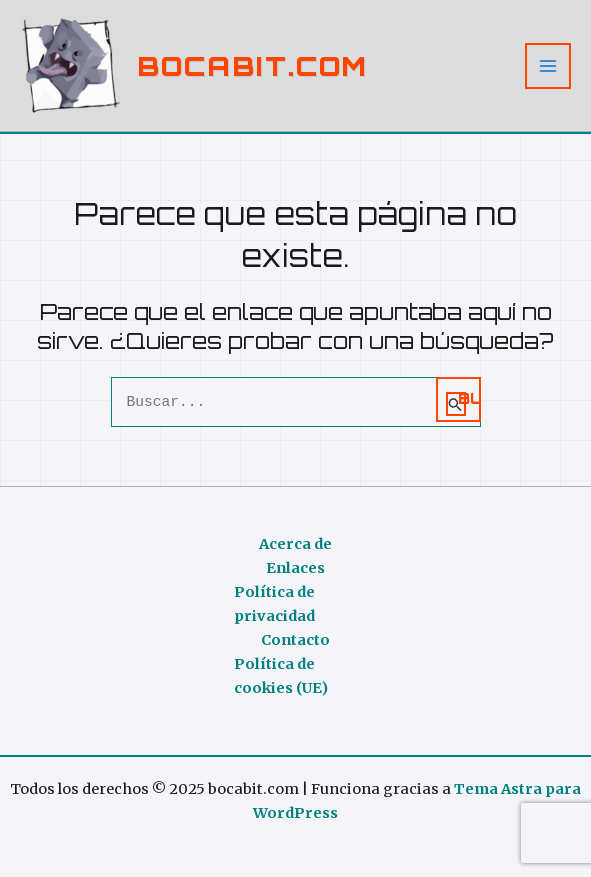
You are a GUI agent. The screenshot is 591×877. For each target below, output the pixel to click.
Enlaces (295, 568)
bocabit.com (252, 65)
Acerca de (295, 544)
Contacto (295, 640)
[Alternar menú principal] (548, 66)
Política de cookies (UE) (281, 676)
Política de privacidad (274, 604)
